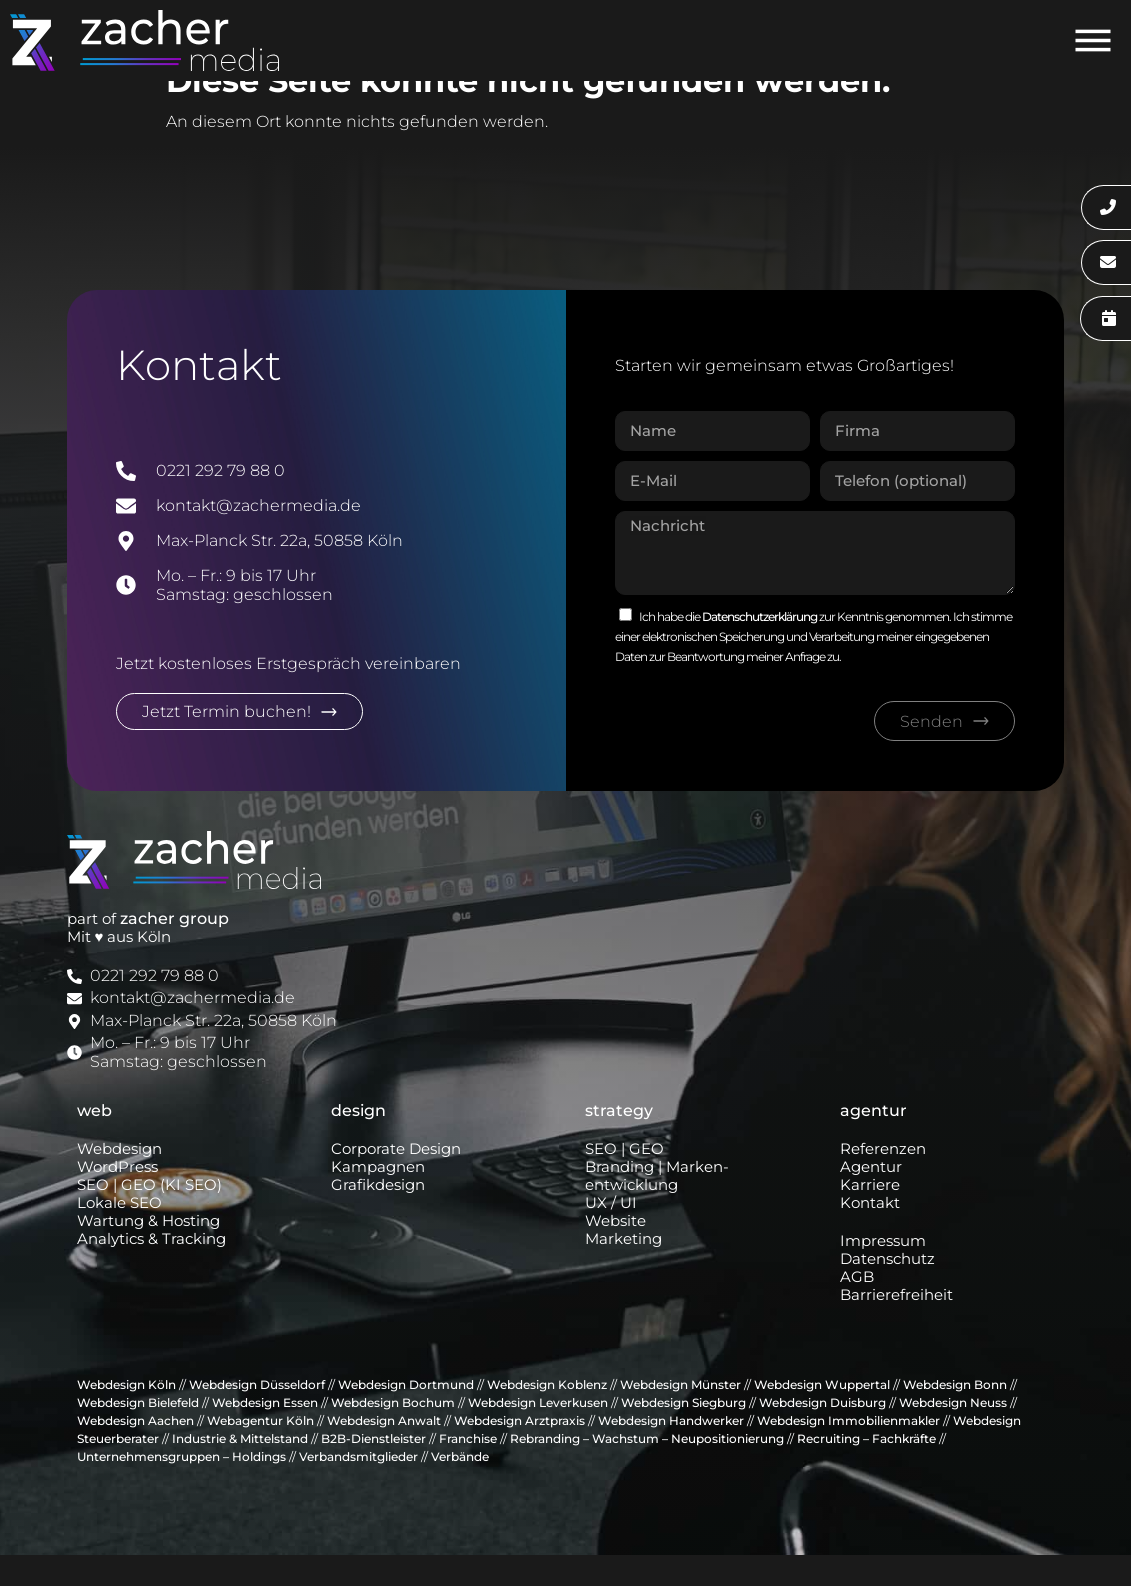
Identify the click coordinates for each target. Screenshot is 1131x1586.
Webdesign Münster (680, 1415)
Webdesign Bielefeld (138, 1433)
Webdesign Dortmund (406, 1415)
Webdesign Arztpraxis (519, 1451)
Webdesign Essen (265, 1433)
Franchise (468, 1469)
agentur (873, 1141)
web (94, 1141)
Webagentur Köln (260, 1451)
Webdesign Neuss (953, 1433)
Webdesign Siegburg (683, 1433)
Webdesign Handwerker (671, 1451)
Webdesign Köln (126, 1415)
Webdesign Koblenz (547, 1415)
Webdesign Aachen (135, 1451)
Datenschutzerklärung (760, 648)
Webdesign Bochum (393, 1433)
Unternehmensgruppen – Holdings (181, 1487)
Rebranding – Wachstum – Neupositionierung (647, 1469)
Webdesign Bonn (955, 1415)
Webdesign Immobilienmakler (848, 1451)
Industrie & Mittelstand (240, 1469)
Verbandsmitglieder (358, 1487)
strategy (619, 1141)
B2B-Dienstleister (373, 1469)
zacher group (174, 949)
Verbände (460, 1487)
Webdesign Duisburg (822, 1433)
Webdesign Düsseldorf (257, 1415)
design (358, 1141)
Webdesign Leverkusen (538, 1433)
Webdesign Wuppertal (822, 1415)
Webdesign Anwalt (384, 1451)
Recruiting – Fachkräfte (866, 1469)
